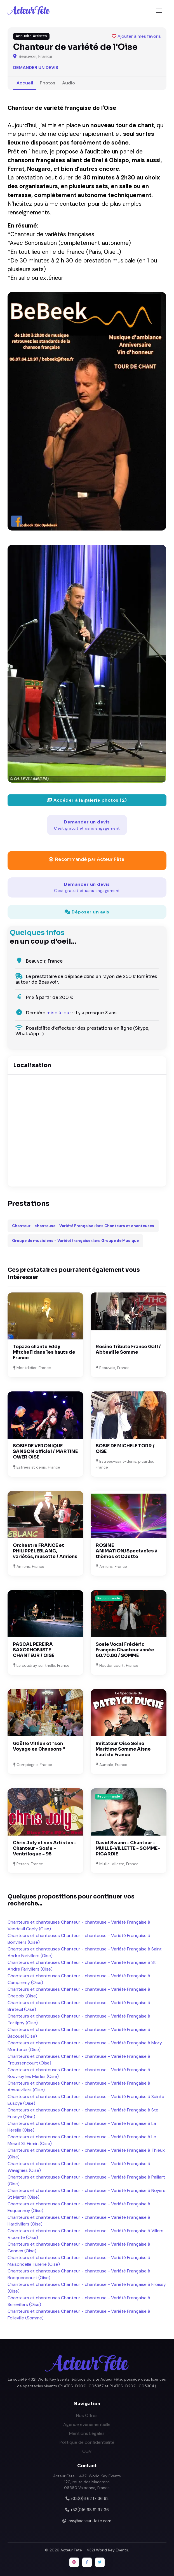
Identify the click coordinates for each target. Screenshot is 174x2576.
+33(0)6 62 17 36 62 (89, 2498)
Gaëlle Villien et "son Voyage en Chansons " (39, 1746)
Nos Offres (87, 2415)
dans (83, 1225)
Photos (47, 83)
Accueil (25, 83)
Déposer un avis (87, 912)
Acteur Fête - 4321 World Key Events (94, 2550)
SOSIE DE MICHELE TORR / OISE (125, 1448)
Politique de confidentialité (87, 2442)
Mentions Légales (87, 2433)
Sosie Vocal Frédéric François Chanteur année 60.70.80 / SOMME (125, 1649)
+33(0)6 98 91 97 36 (89, 2509)
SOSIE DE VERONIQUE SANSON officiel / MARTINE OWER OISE (45, 1451)
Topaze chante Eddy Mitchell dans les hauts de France (44, 1352)
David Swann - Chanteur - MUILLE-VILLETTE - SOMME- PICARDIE (128, 1848)
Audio (68, 83)
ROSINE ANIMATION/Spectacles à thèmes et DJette (126, 1550)
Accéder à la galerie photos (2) (87, 800)
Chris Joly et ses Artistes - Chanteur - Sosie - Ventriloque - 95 (45, 1848)
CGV (87, 2451)
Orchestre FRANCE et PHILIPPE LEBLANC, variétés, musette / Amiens (45, 1550)
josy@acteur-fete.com (89, 2520)
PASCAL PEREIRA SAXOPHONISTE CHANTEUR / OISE (33, 1649)
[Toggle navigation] (159, 10)
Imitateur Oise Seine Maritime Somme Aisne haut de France (123, 1749)
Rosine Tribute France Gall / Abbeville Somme (128, 1349)
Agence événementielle (86, 2424)
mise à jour (58, 1013)
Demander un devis (35, 67)
